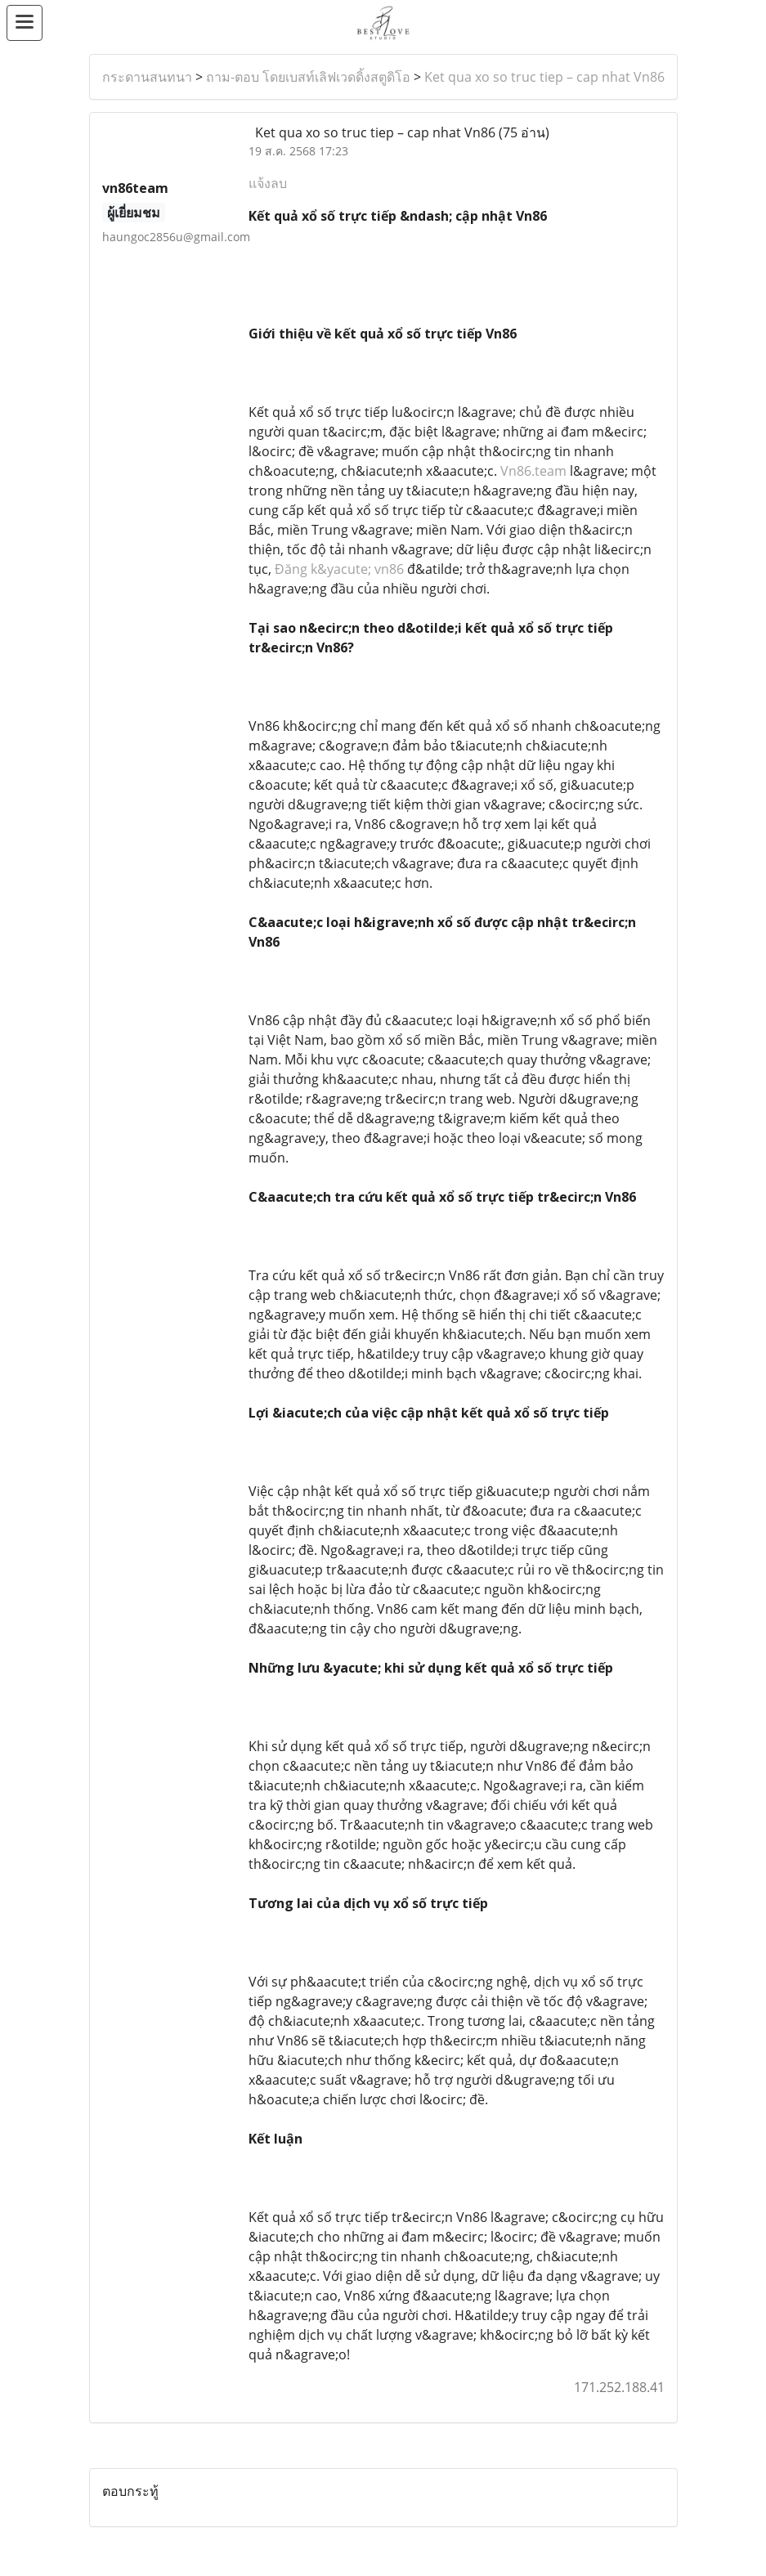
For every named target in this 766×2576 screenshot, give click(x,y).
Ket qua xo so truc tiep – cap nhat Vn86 (544, 77)
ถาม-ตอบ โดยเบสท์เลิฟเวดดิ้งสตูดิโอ (308, 77)
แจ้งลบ (268, 183)
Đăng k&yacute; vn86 (339, 569)
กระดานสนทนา (147, 77)
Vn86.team (533, 471)
